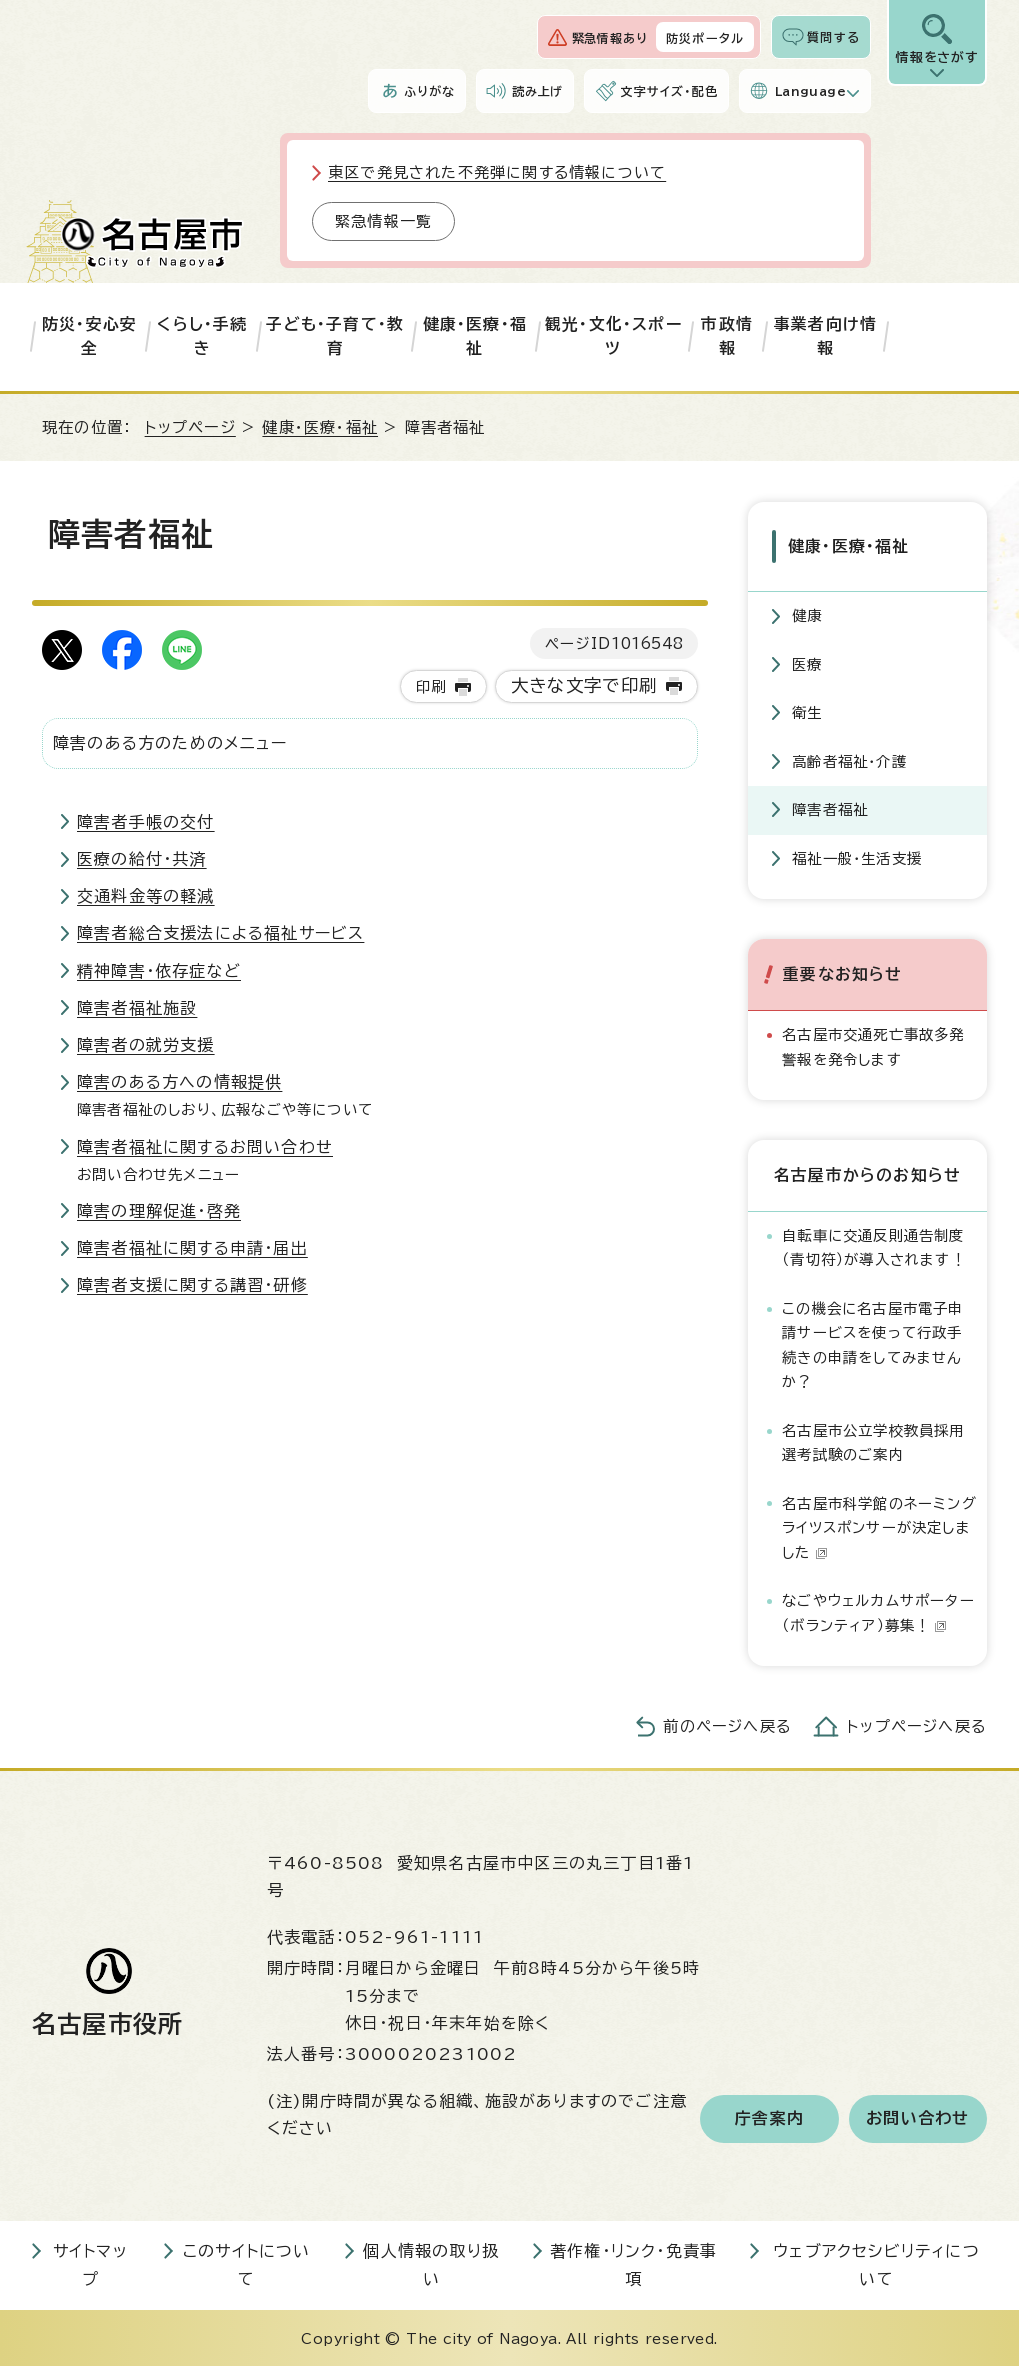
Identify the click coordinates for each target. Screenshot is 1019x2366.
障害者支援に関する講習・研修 (192, 1285)
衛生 (807, 710)
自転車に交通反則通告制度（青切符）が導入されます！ (874, 1245)
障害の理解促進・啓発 (159, 1211)
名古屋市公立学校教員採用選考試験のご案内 (873, 1440)
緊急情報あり (610, 38)
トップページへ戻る (917, 1724)
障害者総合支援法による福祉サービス (220, 933)
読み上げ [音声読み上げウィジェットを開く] (538, 91)
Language (810, 91)
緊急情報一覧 (383, 221)
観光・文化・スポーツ (613, 336)
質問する (833, 37)
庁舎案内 (769, 2117)
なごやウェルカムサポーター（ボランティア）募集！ (878, 1610)
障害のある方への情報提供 (179, 1082)
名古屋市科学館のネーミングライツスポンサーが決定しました (879, 1526)
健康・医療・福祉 (475, 336)
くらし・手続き (202, 336)
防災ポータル (705, 38)
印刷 (431, 686)
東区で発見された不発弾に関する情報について (497, 172)
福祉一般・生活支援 (857, 856)
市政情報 (727, 336)
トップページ (190, 427)
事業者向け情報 (825, 336)
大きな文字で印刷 (584, 685)
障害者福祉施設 (137, 1008)
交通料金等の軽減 (146, 896)
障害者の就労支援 (146, 1045)
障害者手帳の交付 (146, 822)
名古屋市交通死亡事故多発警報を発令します (873, 1044)
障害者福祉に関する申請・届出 (192, 1248)
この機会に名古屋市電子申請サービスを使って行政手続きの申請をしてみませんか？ (872, 1343)
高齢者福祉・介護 (849, 759)
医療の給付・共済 (142, 859)
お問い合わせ (917, 2117)
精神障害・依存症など (159, 971)
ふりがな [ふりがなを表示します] (429, 91)
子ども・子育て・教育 (335, 336)
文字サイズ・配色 (669, 91)
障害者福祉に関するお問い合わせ (205, 1147)
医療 (807, 662)
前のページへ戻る (727, 1724)
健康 (807, 613)
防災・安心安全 (89, 336)
